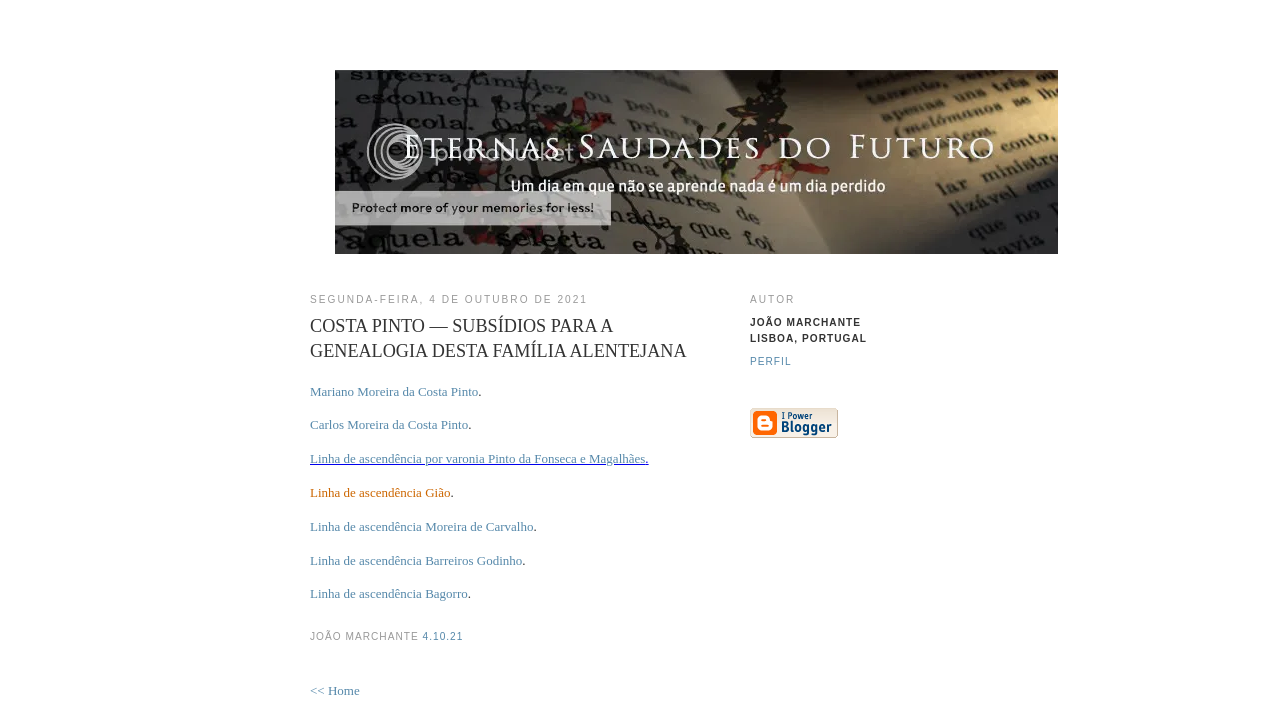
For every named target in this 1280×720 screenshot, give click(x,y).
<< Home (335, 690)
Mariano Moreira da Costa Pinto (394, 391)
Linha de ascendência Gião (380, 492)
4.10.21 (443, 636)
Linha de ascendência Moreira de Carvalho (421, 526)
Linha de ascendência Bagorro (389, 593)
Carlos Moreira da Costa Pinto (389, 424)
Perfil (771, 361)
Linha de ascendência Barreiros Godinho (416, 560)
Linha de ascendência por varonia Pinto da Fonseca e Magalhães (477, 458)
